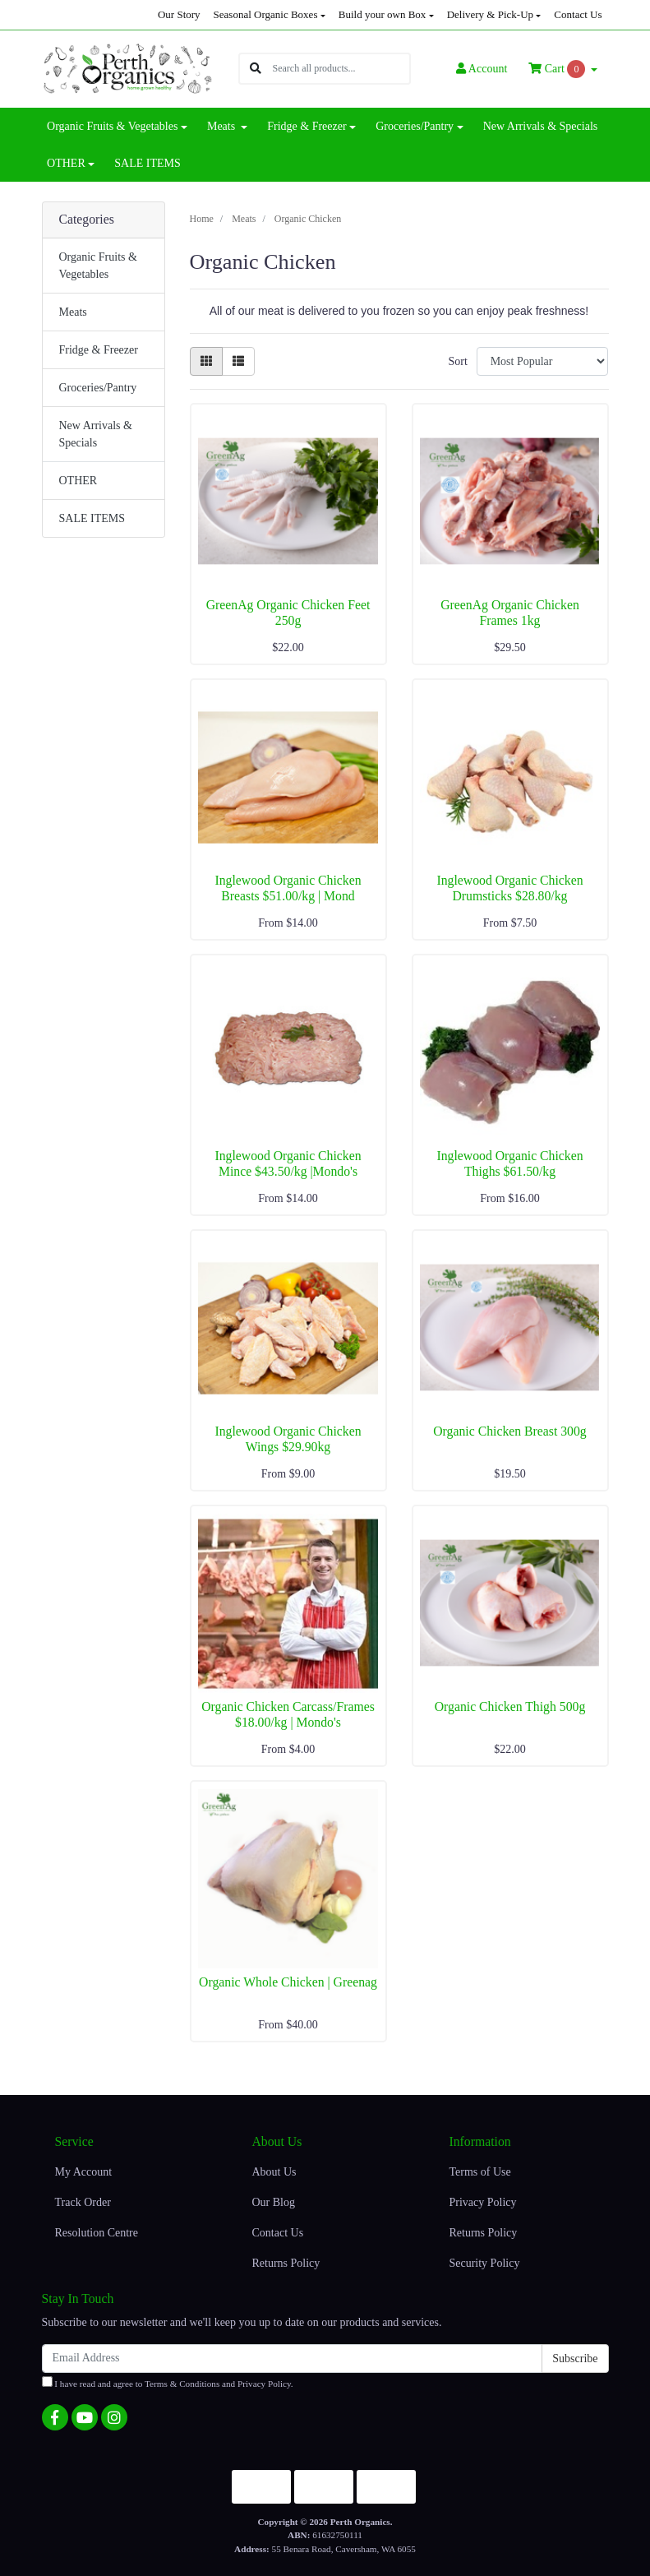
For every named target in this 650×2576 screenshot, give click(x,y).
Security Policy (484, 2263)
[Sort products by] (543, 361)
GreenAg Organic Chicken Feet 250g (288, 612)
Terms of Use (479, 2172)
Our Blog (273, 2202)
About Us (273, 2172)
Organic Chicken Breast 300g (509, 1431)
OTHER (78, 480)
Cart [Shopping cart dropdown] (558, 69)
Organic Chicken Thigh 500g (510, 1706)
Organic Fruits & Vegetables (98, 265)
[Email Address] (292, 2358)
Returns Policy (285, 2263)
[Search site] (255, 68)
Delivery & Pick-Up (490, 14)
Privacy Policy (482, 2202)
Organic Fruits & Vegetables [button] (112, 126)
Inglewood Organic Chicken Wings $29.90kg (287, 1439)
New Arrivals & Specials (540, 126)
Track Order (83, 2202)
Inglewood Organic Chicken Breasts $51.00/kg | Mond (287, 888)
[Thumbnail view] (206, 361)
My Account (84, 2172)
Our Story (179, 14)
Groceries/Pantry (98, 388)
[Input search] (340, 68)
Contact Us (578, 14)
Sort (457, 361)
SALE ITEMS (147, 163)
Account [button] (481, 68)
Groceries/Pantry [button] (415, 126)
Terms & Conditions (182, 2384)
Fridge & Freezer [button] (306, 126)
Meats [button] (222, 126)
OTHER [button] (66, 163)
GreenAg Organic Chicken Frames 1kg (509, 612)
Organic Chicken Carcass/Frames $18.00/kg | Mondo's (288, 1714)
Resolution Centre (97, 2233)
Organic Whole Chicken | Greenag (288, 1982)
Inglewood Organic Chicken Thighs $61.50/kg (509, 1163)
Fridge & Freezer (98, 350)
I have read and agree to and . (167, 2382)
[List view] (238, 361)
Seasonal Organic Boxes (266, 14)
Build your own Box (382, 14)
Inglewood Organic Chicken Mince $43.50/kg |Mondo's (287, 1163)
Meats (73, 312)
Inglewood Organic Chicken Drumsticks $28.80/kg (509, 888)
